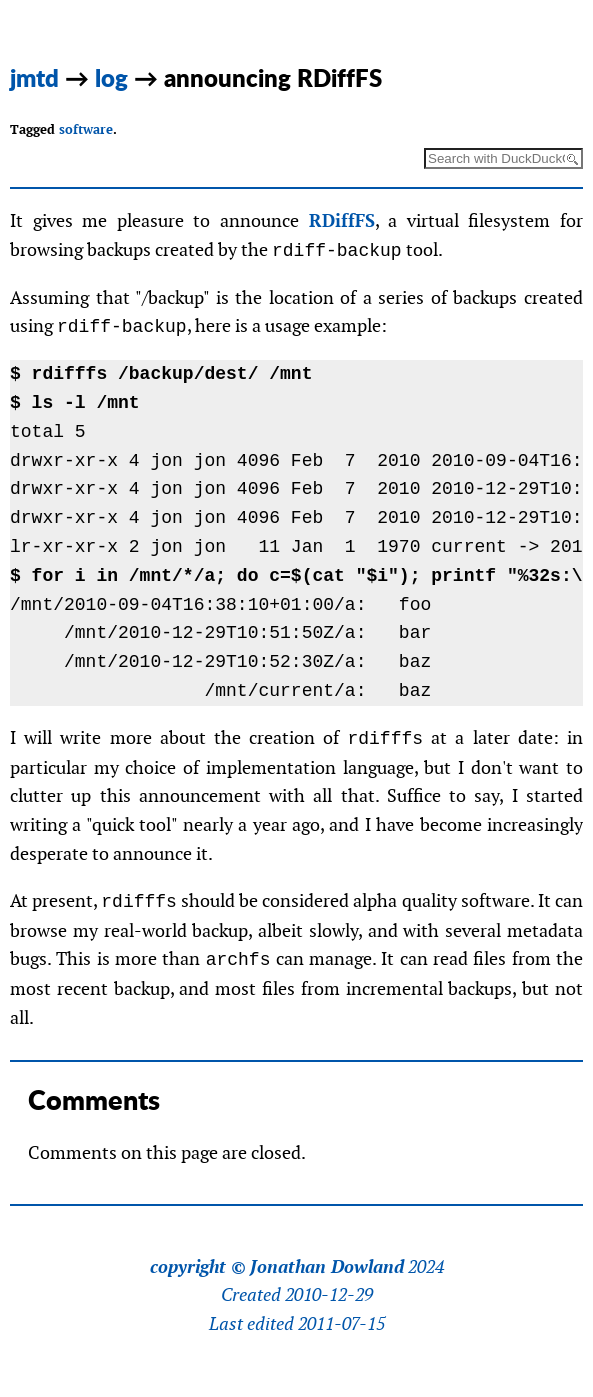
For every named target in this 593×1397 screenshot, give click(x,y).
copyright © (198, 1267)
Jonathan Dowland (327, 1267)
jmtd (34, 77)
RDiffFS (342, 220)
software (86, 129)
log (111, 77)
